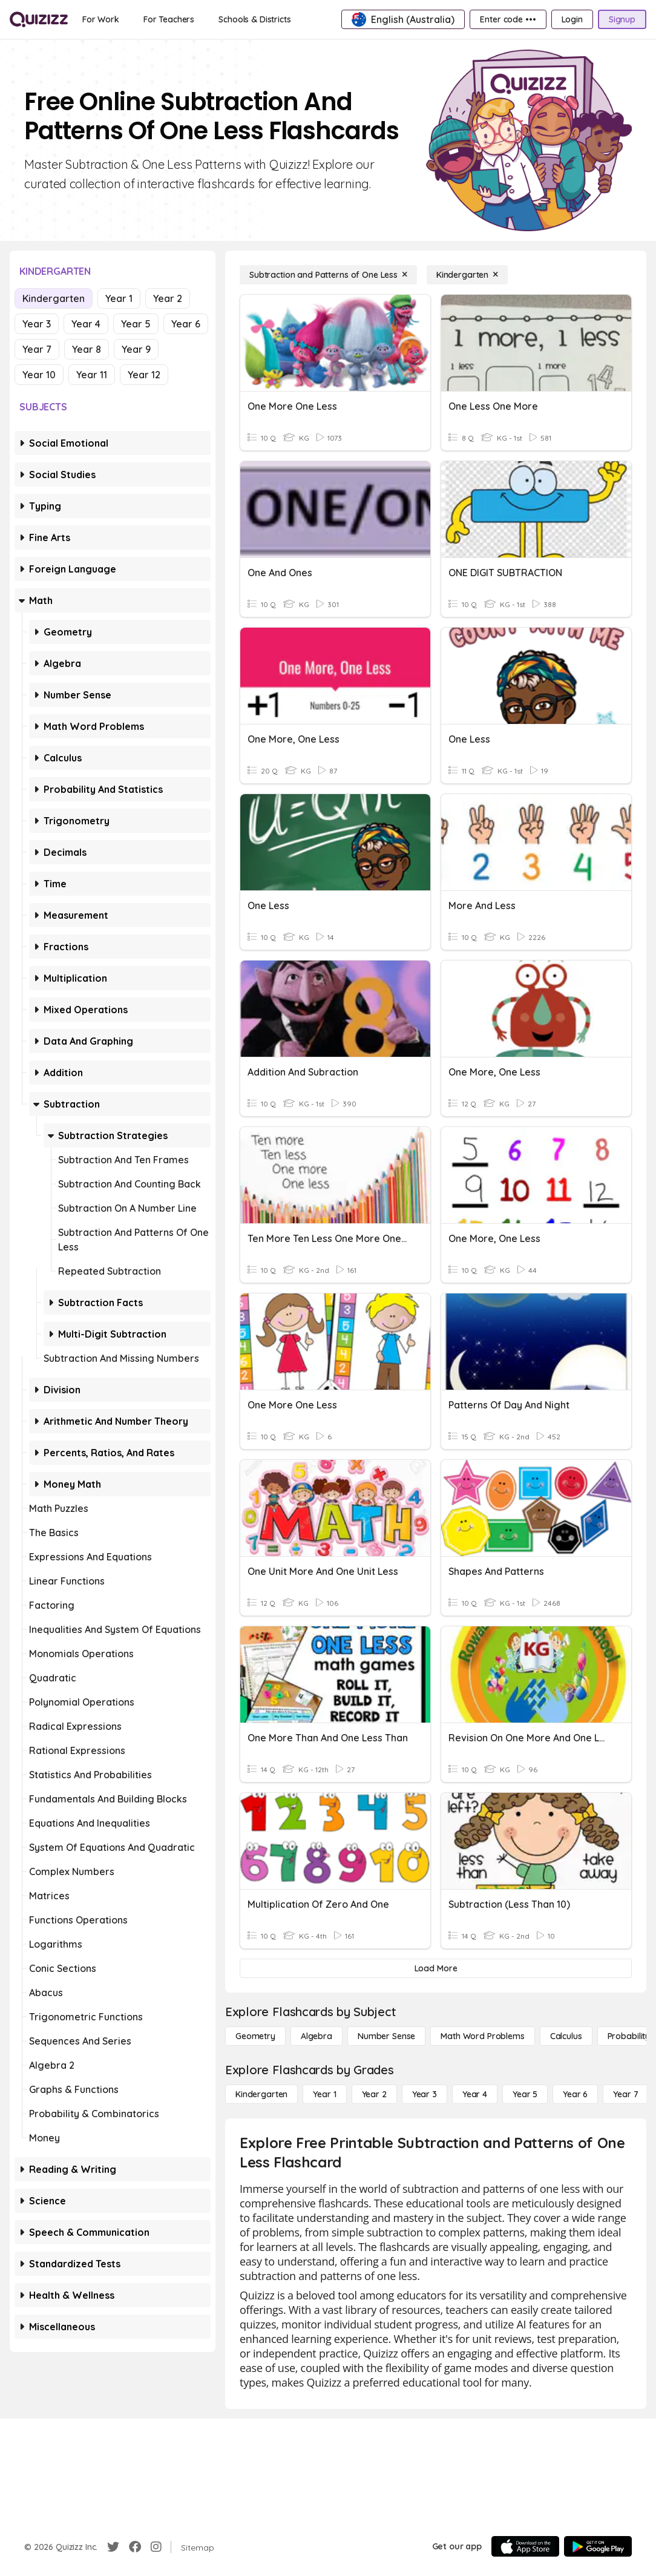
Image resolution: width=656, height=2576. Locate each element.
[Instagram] (156, 2547)
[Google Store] (598, 2546)
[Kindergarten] (467, 274)
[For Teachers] (169, 19)
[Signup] (622, 19)
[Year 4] (474, 2094)
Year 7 (36, 349)
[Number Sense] (386, 2036)
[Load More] (436, 1968)
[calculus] (566, 2036)
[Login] (572, 19)
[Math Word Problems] (482, 2036)
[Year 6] (575, 2094)
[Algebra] (316, 2036)
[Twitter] (113, 2547)
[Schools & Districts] (254, 19)
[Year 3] (424, 2094)
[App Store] (525, 2546)
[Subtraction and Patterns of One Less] (328, 274)
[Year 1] (324, 2094)
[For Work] (101, 19)
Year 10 (39, 375)
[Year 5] (525, 2094)
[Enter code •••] (508, 19)
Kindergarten (53, 298)
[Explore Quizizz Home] (39, 19)
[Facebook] (135, 2547)
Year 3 (36, 324)
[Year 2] (374, 2094)
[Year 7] (625, 2094)
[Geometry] (255, 2036)
